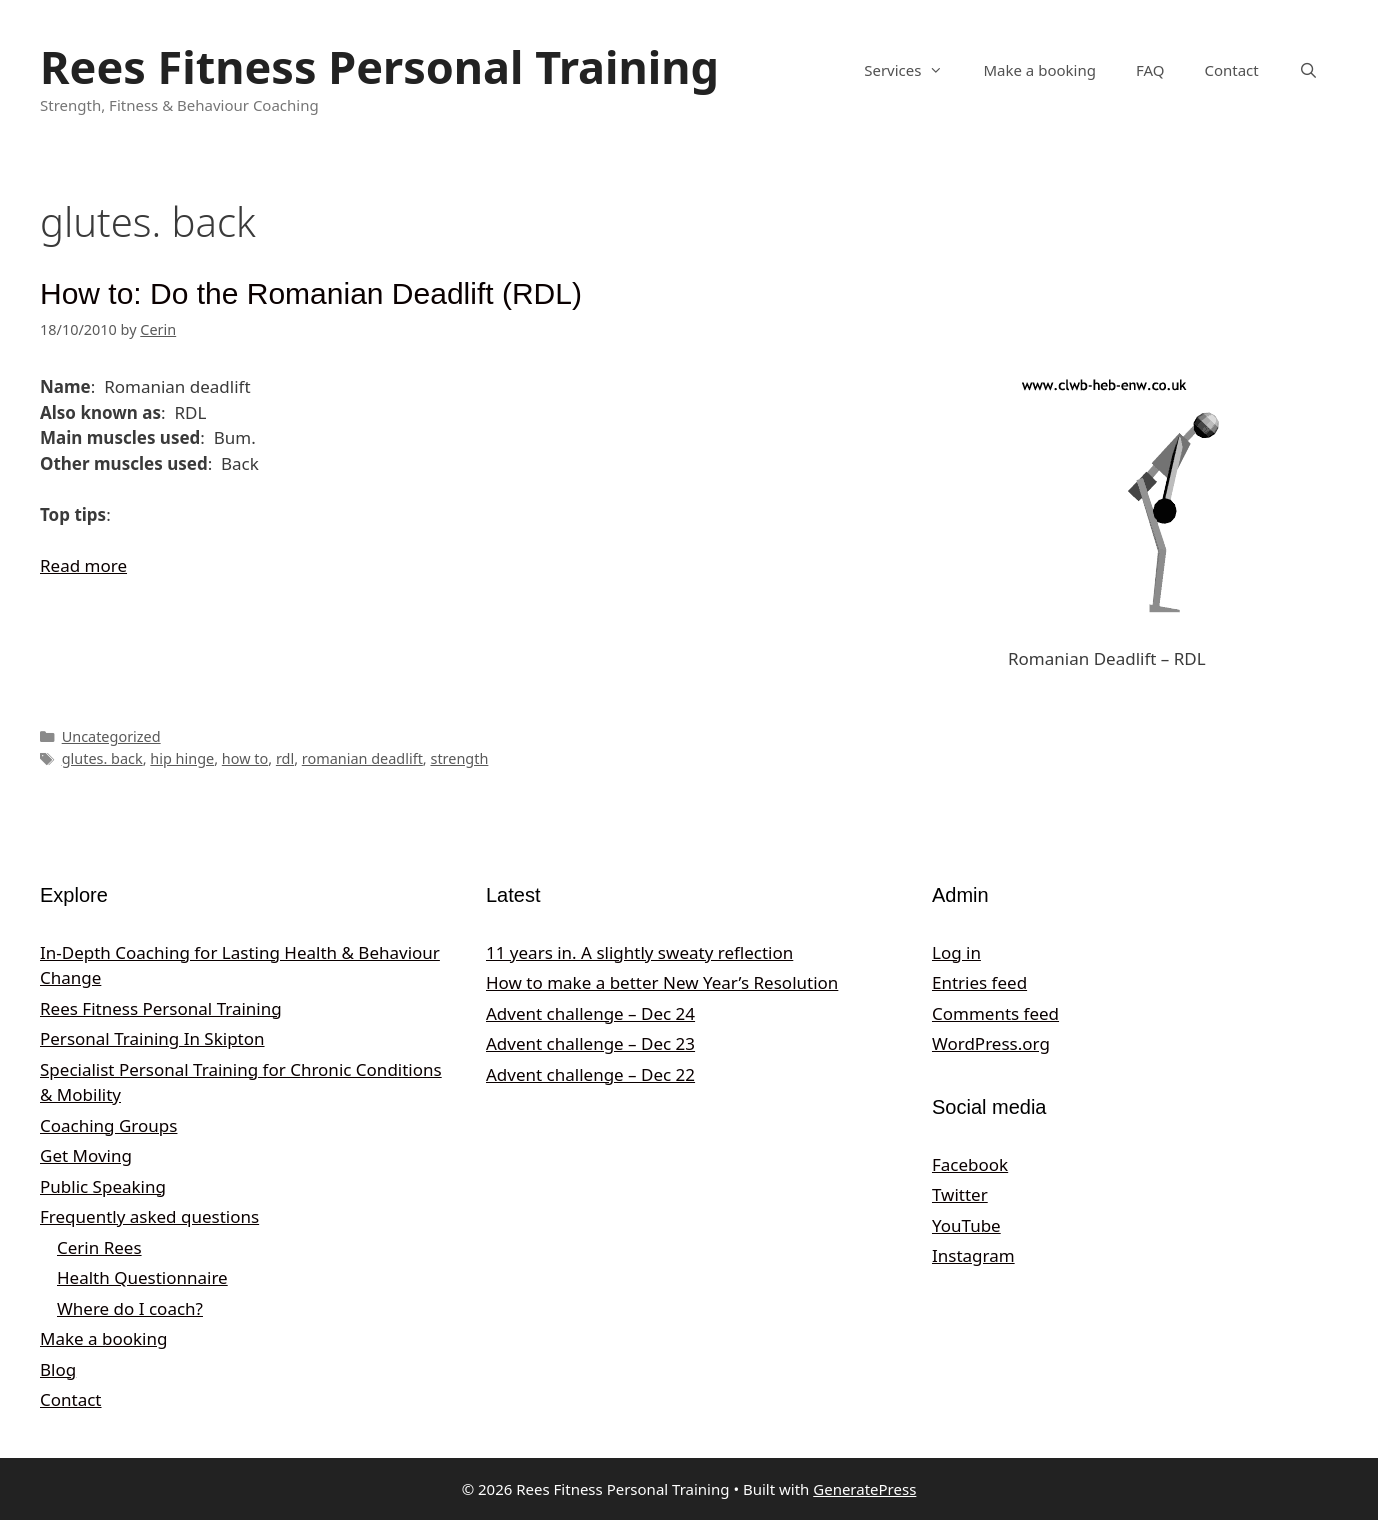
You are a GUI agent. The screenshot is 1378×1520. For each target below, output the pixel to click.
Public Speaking (103, 1186)
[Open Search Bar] (1308, 70)
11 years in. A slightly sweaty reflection (639, 952)
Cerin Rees (99, 1247)
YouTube (966, 1225)
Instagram (973, 1255)
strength (459, 758)
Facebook (970, 1164)
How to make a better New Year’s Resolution (662, 982)
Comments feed (995, 1013)
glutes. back (102, 758)
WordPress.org (991, 1043)
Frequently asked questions (149, 1216)
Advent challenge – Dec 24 (590, 1013)
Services (913, 70)
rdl (285, 758)
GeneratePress (864, 1489)
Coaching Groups (108, 1125)
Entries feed (979, 982)
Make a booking (1039, 70)
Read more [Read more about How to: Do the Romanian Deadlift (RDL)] (83, 565)
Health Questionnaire (142, 1277)
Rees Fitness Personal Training (379, 66)
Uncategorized (111, 736)
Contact (1231, 70)
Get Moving (86, 1155)
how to (245, 758)
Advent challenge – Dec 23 (590, 1043)
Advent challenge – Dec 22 (590, 1074)
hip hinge (182, 758)
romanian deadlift (362, 758)
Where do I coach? (130, 1308)
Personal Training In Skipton (152, 1038)
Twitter (960, 1194)
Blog (58, 1369)
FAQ (1150, 70)
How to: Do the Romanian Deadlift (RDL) (311, 293)
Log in (956, 952)
